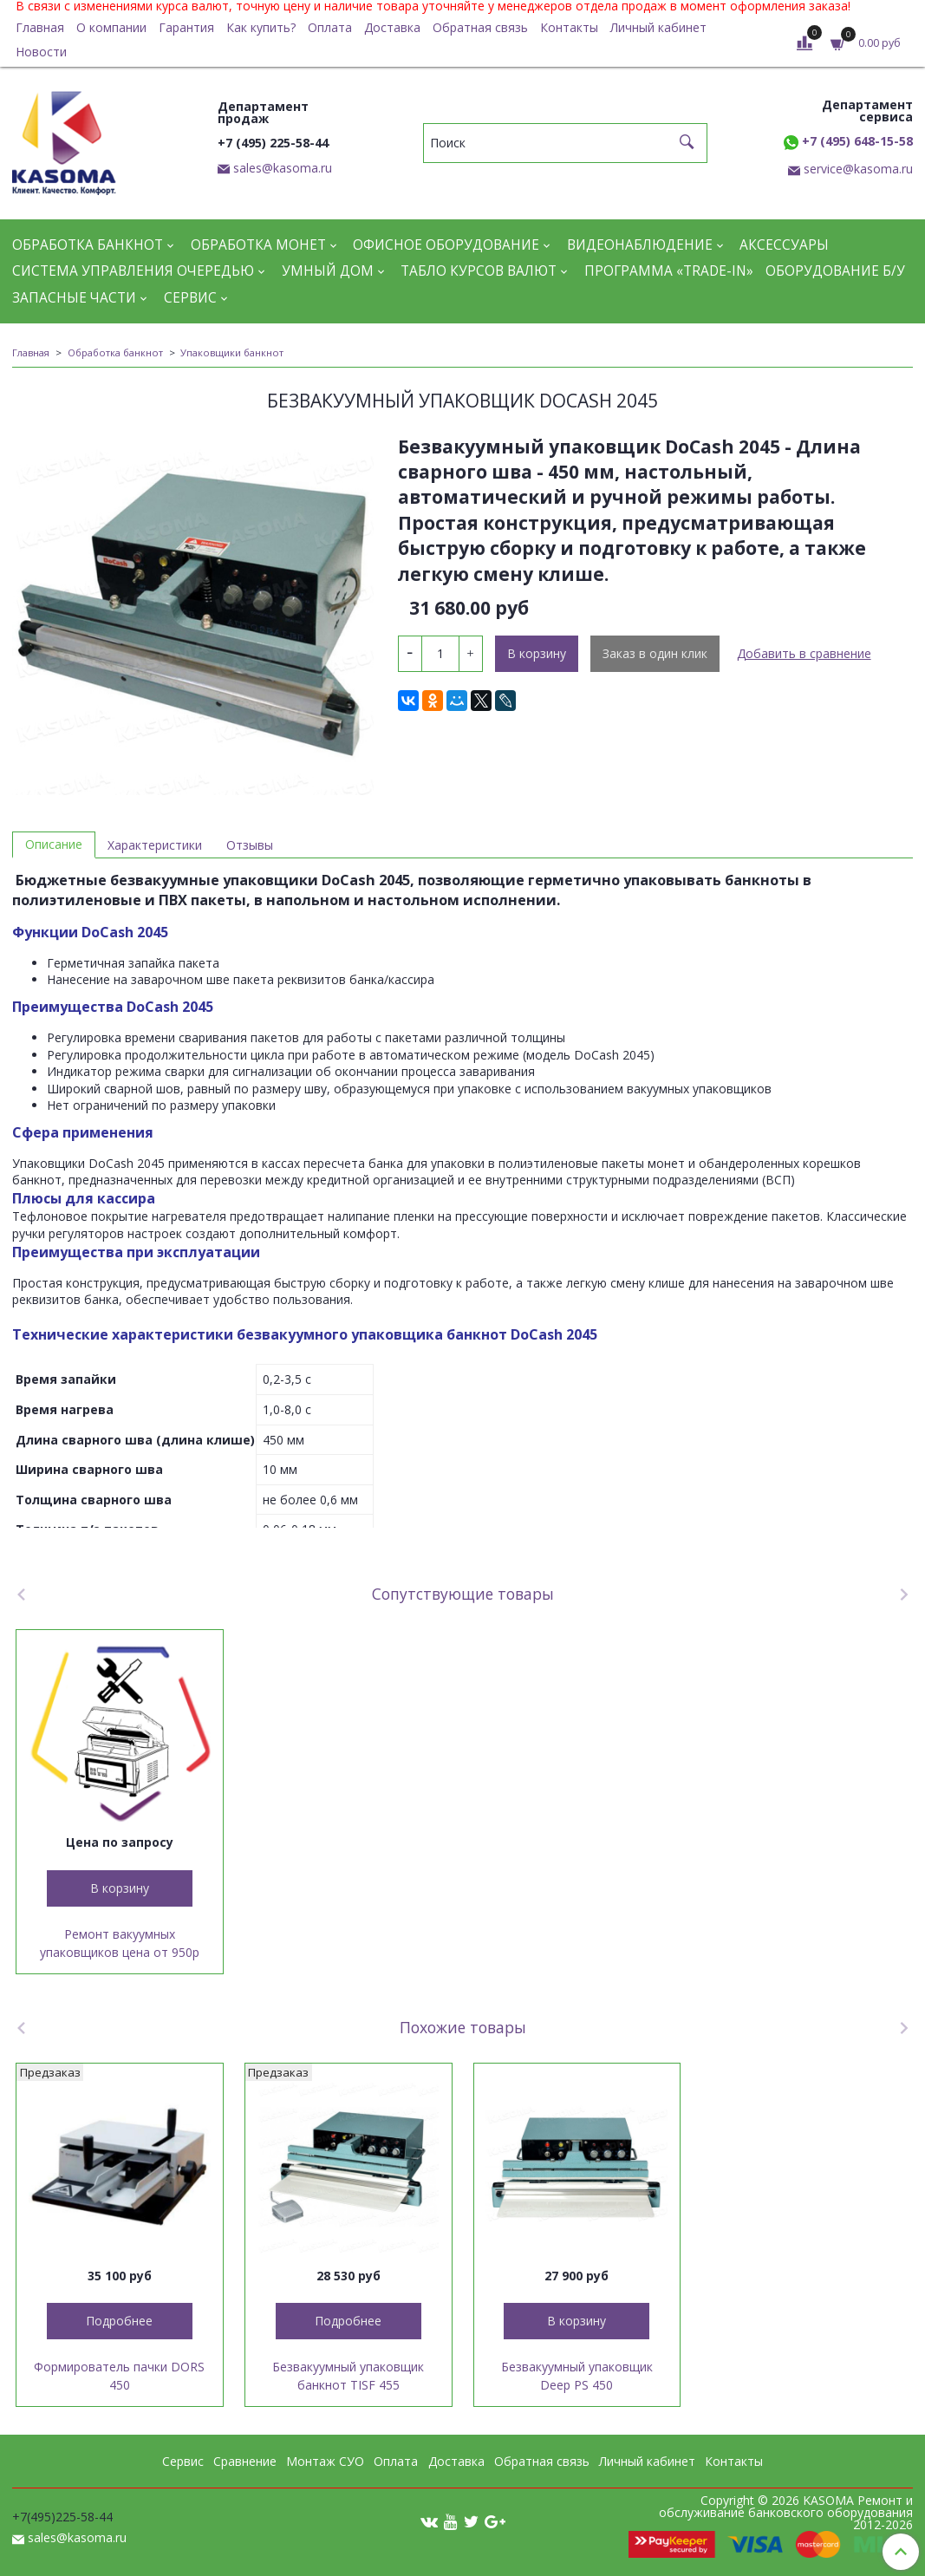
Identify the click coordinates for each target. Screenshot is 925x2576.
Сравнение (245, 2461)
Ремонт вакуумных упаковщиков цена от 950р (119, 1943)
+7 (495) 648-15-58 (848, 141)
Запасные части (74, 298)
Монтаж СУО (325, 2461)
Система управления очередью (133, 271)
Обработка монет (258, 245)
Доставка (392, 27)
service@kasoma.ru (858, 168)
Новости (41, 51)
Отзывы (249, 845)
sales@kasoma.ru (282, 168)
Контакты (569, 27)
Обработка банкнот (87, 245)
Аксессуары (784, 245)
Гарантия (186, 27)
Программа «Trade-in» (668, 271)
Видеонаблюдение (640, 245)
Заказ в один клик (655, 653)
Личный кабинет (658, 27)
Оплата (330, 27)
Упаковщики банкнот (231, 352)
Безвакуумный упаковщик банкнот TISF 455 (348, 2375)
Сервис (190, 298)
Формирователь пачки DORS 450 (119, 2375)
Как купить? (261, 27)
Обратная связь (480, 27)
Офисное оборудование (446, 245)
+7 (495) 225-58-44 (273, 142)
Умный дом (328, 271)
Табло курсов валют (479, 271)
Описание (53, 844)
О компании (111, 27)
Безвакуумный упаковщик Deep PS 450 (577, 2375)
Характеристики (154, 845)
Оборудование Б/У (835, 271)
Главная (40, 27)
